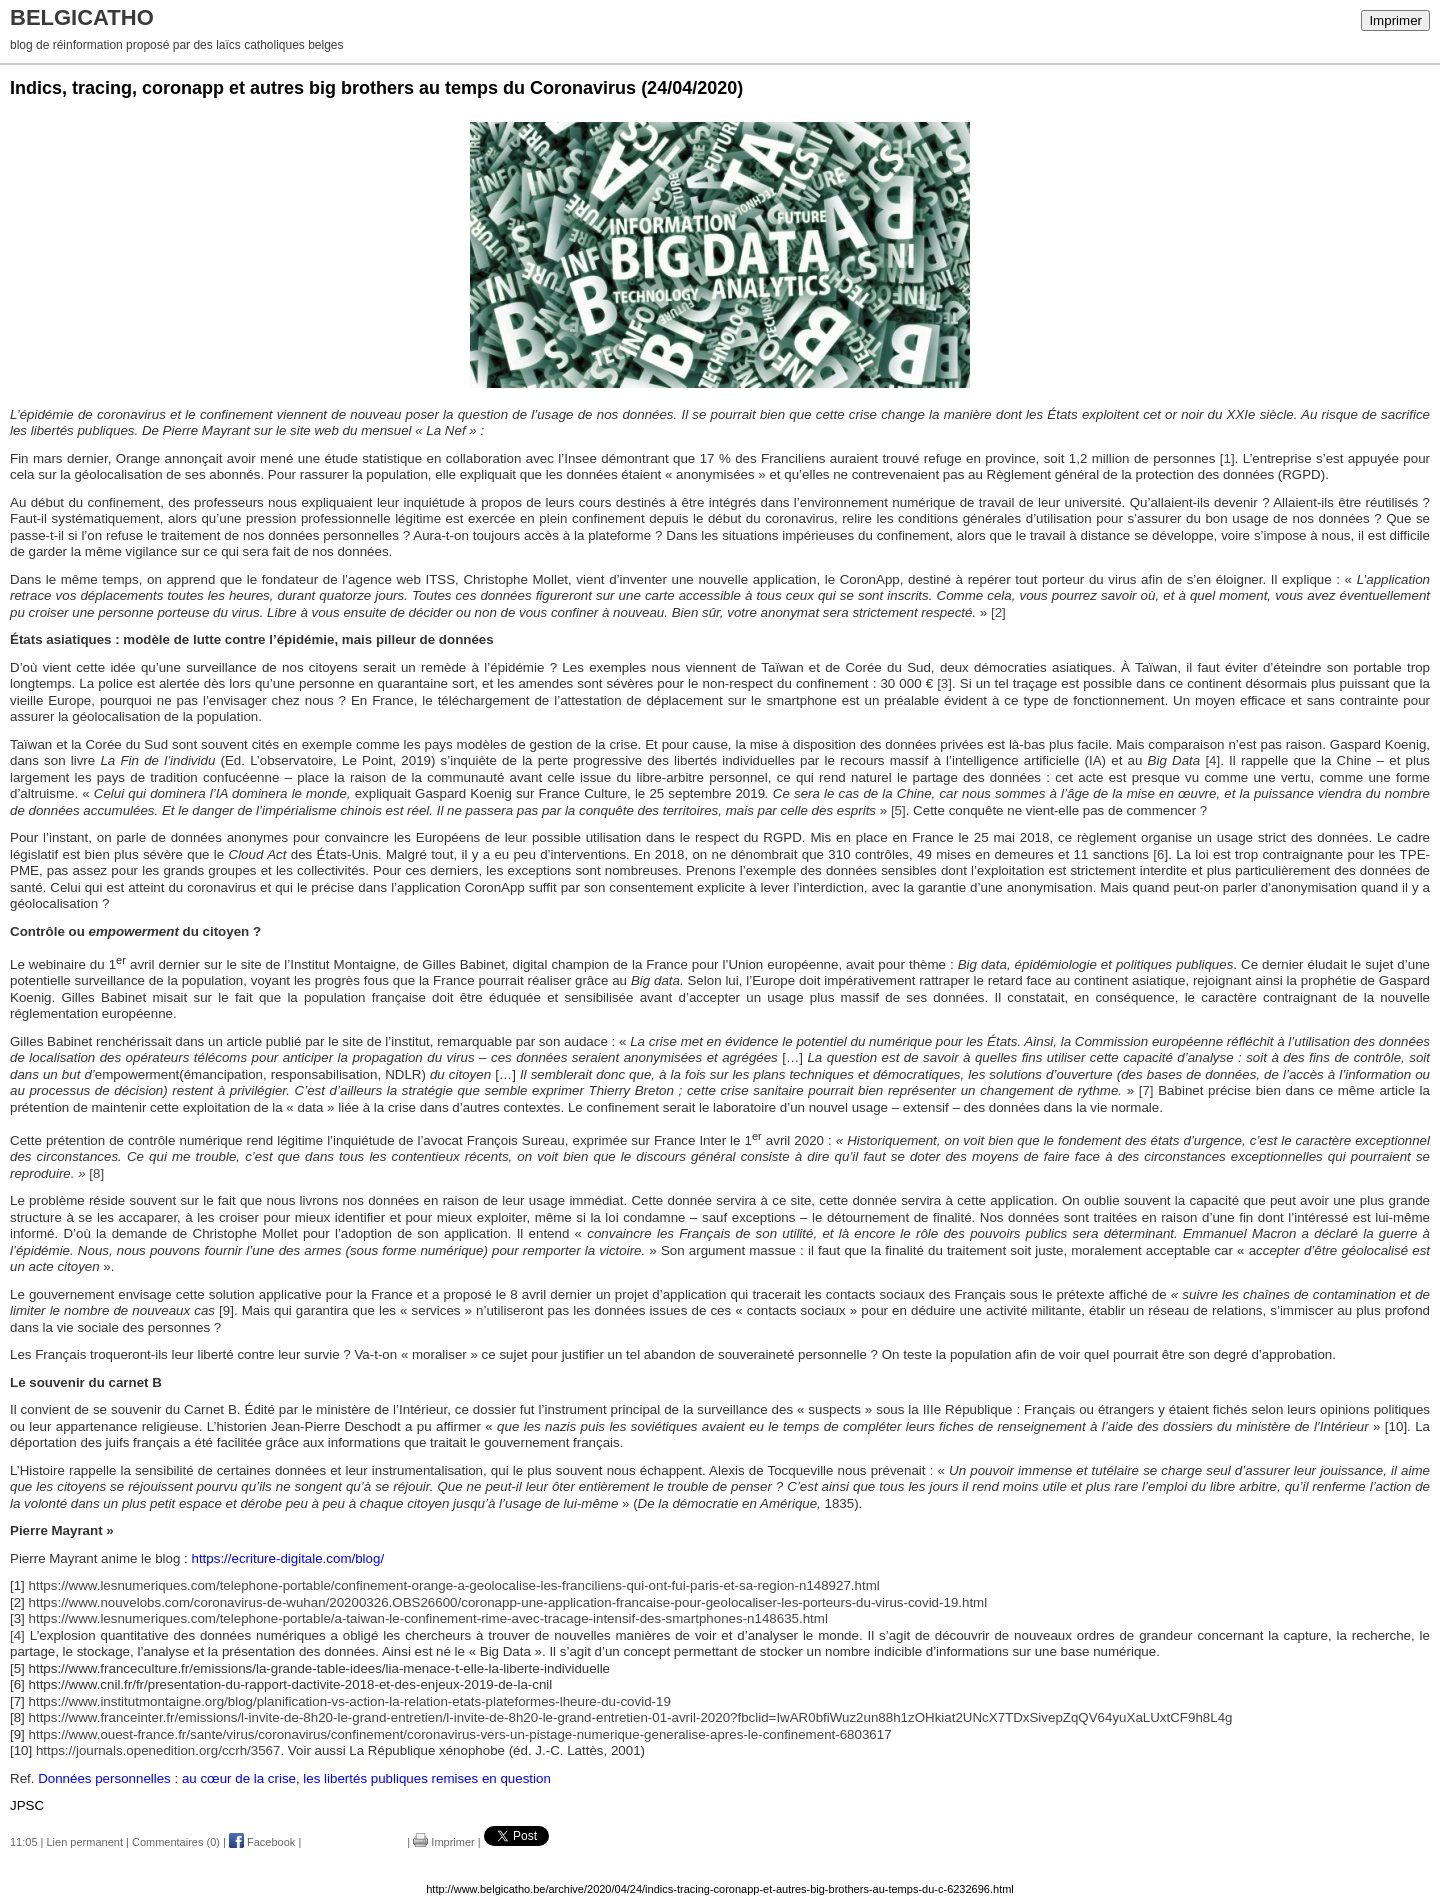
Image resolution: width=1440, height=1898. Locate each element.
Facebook (262, 1842)
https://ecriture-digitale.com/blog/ (288, 1558)
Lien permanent (85, 1842)
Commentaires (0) (176, 1842)
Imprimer (1395, 20)
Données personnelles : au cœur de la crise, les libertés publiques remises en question (294, 1778)
